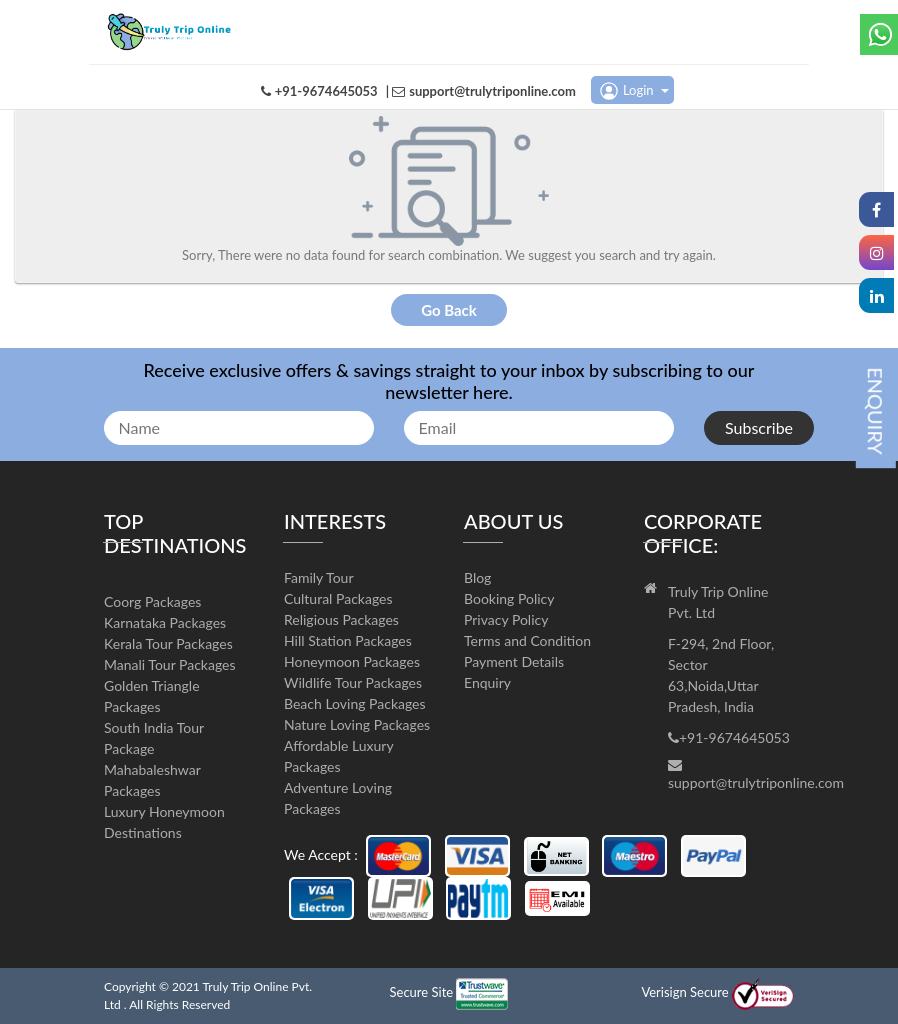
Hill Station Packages (348, 640)
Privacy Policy (506, 619)
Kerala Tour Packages (168, 643)
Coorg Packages (152, 601)
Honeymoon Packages (352, 661)
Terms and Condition (527, 640)
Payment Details (514, 661)
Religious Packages (341, 619)
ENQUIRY (876, 411)
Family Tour (319, 577)
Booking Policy (509, 598)
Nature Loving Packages (357, 724)
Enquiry (487, 682)
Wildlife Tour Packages (353, 682)
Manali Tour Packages (170, 664)
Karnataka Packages (165, 622)
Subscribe (759, 427)
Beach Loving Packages (355, 703)
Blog (477, 577)
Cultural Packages (338, 598)
